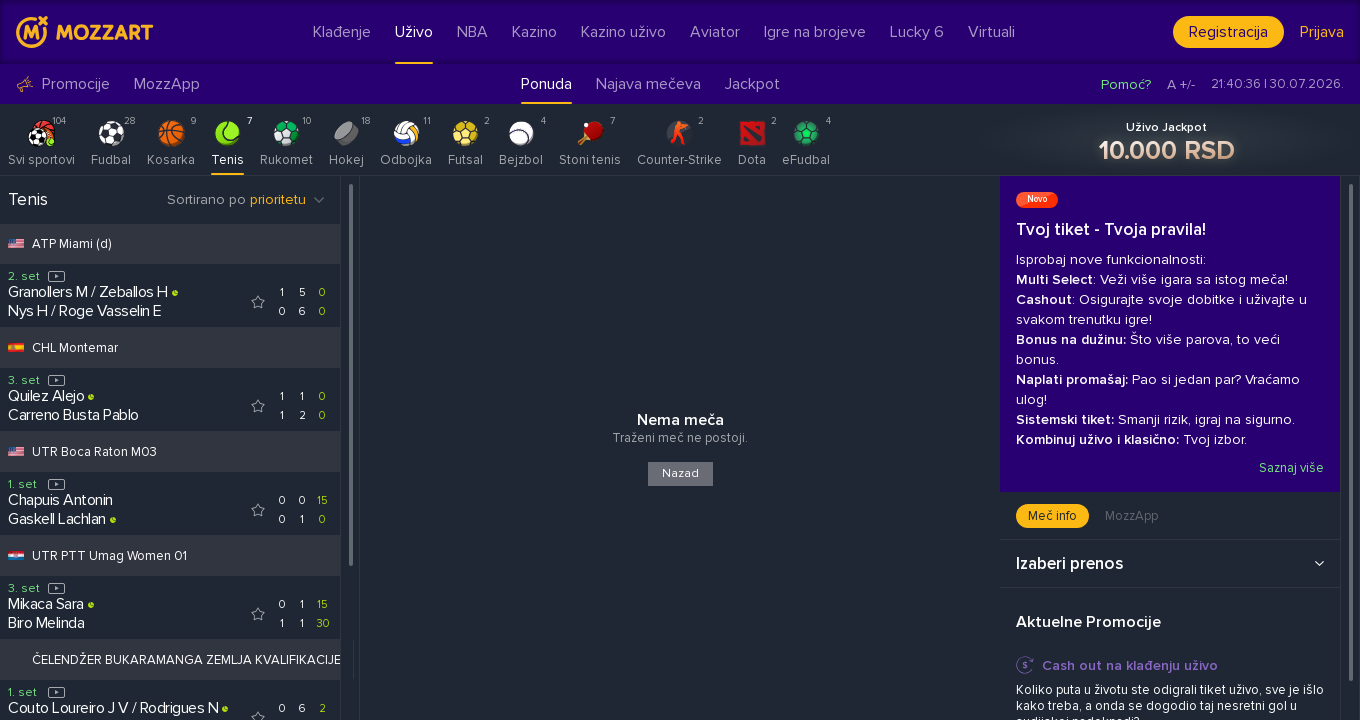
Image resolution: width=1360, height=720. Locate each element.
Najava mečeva (648, 84)
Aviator (715, 32)
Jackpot (752, 84)
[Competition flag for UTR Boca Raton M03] (16, 451)
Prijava (1322, 32)
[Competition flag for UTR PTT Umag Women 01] (16, 555)
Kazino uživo (623, 32)
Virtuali (991, 32)
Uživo (414, 32)
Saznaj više (1290, 468)
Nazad (680, 473)
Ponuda (546, 84)
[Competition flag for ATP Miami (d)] (16, 243)
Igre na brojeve (815, 32)
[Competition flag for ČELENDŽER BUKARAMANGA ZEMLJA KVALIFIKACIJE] (16, 659)
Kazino (534, 32)
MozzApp (167, 84)
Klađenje (342, 32)
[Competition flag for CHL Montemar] (16, 347)
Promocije (63, 84)
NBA (472, 32)
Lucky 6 (917, 32)
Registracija (1228, 32)
